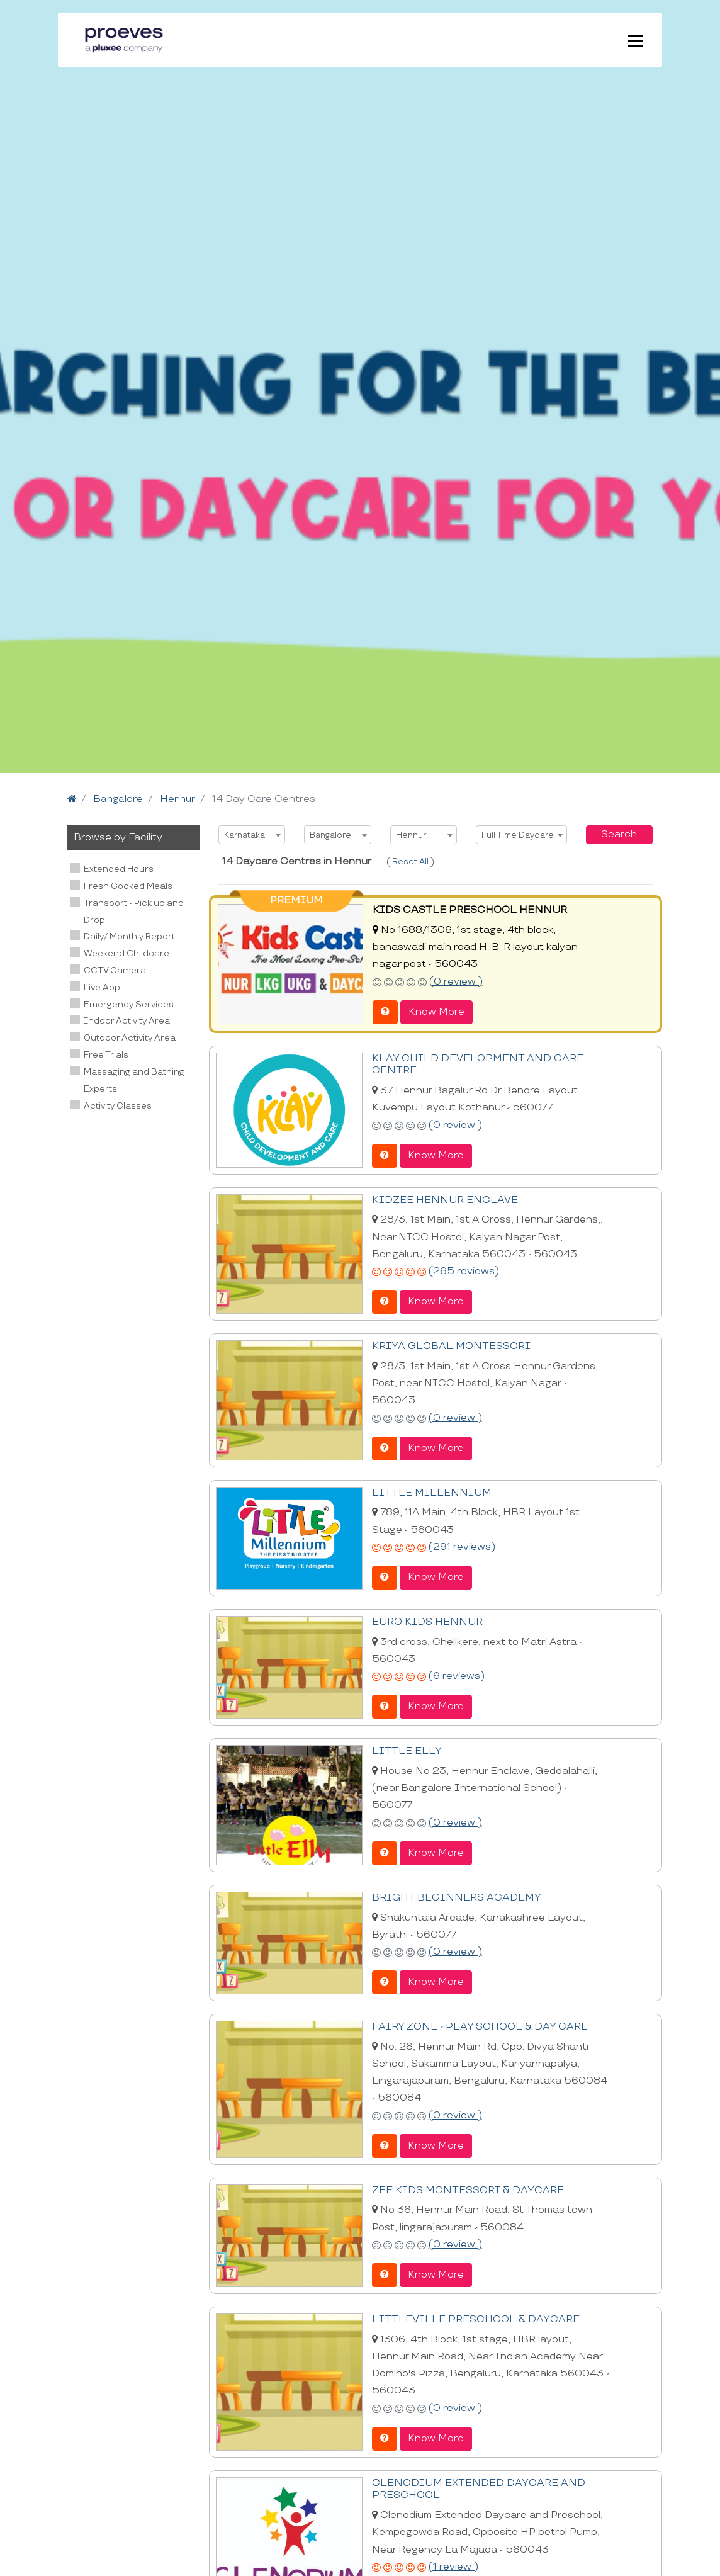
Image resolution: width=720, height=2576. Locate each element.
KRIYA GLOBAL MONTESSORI (449, 1345)
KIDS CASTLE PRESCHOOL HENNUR (467, 910)
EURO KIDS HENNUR (426, 1620)
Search (619, 834)
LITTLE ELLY (405, 1748)
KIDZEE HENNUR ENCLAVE (443, 1199)
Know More (436, 1011)
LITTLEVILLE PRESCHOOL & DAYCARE (472, 2316)
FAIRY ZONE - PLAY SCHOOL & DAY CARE (477, 2024)
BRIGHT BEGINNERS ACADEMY (454, 1895)
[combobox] (251, 834)
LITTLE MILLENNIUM (429, 1491)
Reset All (411, 862)
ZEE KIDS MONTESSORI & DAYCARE (466, 2187)
